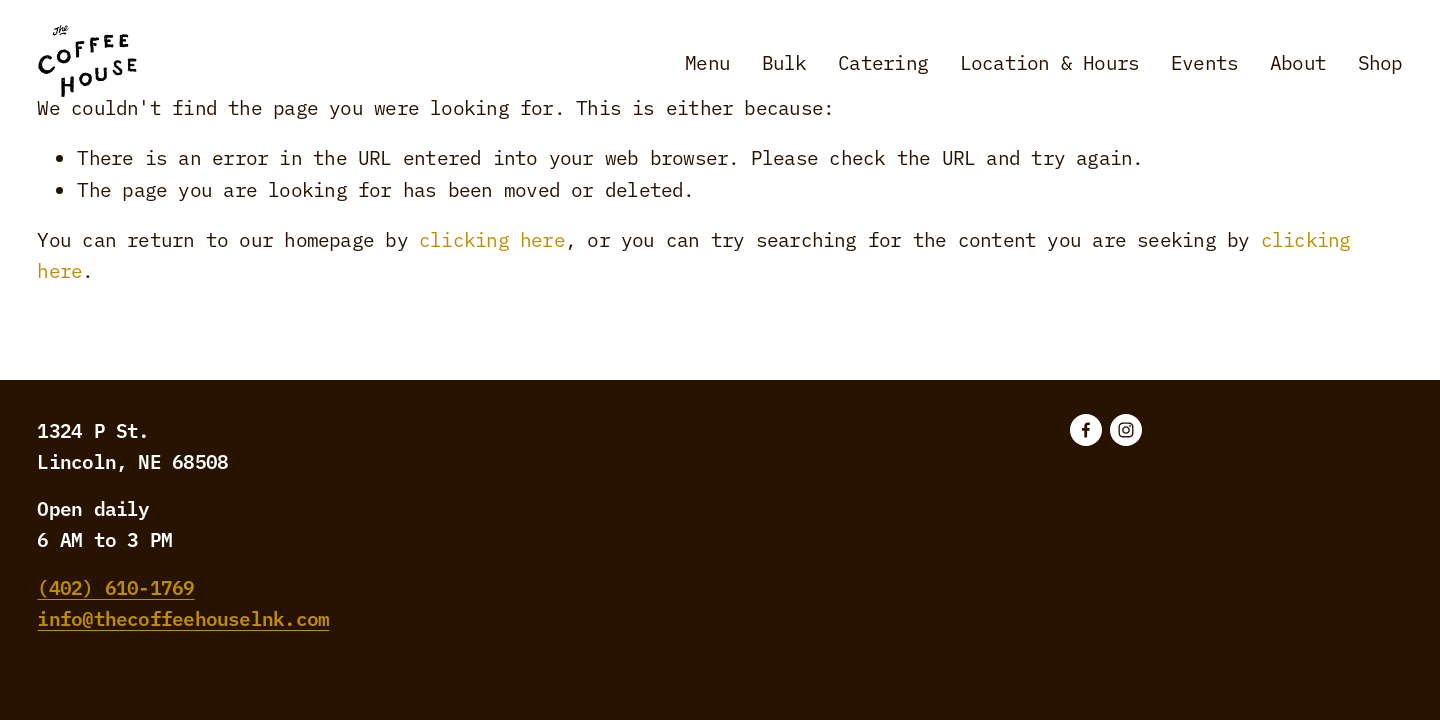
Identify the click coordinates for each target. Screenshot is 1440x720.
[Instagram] (1126, 430)
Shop (1380, 61)
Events (1204, 61)
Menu (707, 61)
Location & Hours (1050, 61)
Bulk (784, 61)
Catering (883, 61)
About (1298, 61)
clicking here (492, 238)
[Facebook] (1086, 430)
